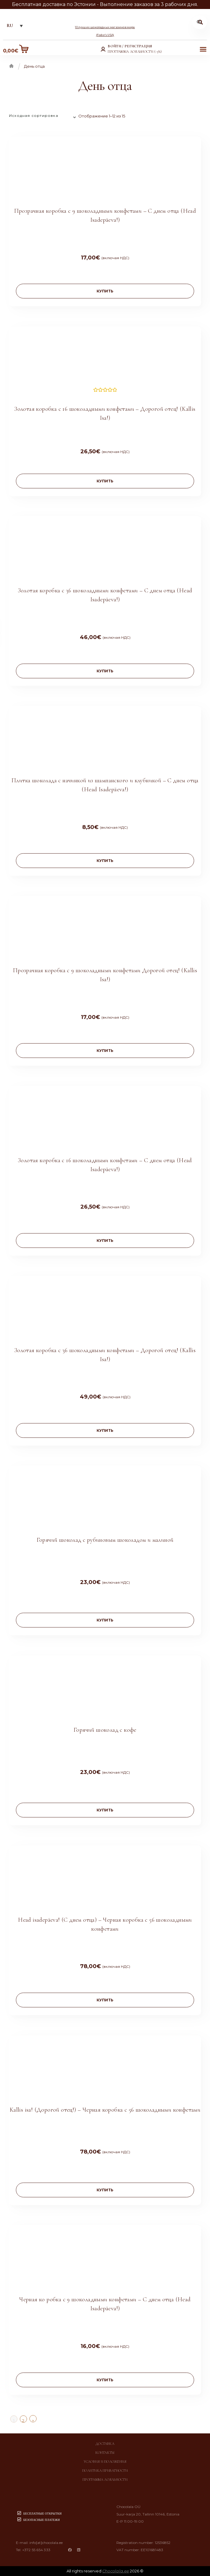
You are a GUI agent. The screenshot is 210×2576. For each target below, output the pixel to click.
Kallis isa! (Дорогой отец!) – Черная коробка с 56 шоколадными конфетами (105, 2109)
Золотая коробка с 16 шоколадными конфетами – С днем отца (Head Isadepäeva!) (105, 1165)
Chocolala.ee (115, 2571)
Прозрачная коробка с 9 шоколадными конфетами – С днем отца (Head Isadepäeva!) (105, 215)
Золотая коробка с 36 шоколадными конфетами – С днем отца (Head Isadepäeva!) (105, 595)
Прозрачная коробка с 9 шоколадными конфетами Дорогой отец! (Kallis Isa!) (105, 975)
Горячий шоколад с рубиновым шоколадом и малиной (105, 1540)
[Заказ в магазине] (43, 115)
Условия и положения (105, 2461)
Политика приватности (105, 2470)
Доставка (105, 2443)
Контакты (105, 2452)
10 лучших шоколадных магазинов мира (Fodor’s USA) (105, 31)
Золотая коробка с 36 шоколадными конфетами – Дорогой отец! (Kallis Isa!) (105, 1355)
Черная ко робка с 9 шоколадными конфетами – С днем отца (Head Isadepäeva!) (104, 2304)
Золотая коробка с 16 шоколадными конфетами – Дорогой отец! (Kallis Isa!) (104, 413)
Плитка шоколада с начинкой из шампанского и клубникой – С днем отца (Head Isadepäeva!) (105, 785)
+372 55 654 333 (36, 2550)
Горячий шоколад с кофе (105, 1730)
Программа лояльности (105, 2479)
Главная (11, 66)
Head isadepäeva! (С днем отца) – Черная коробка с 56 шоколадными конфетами (105, 1924)
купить (105, 291)
